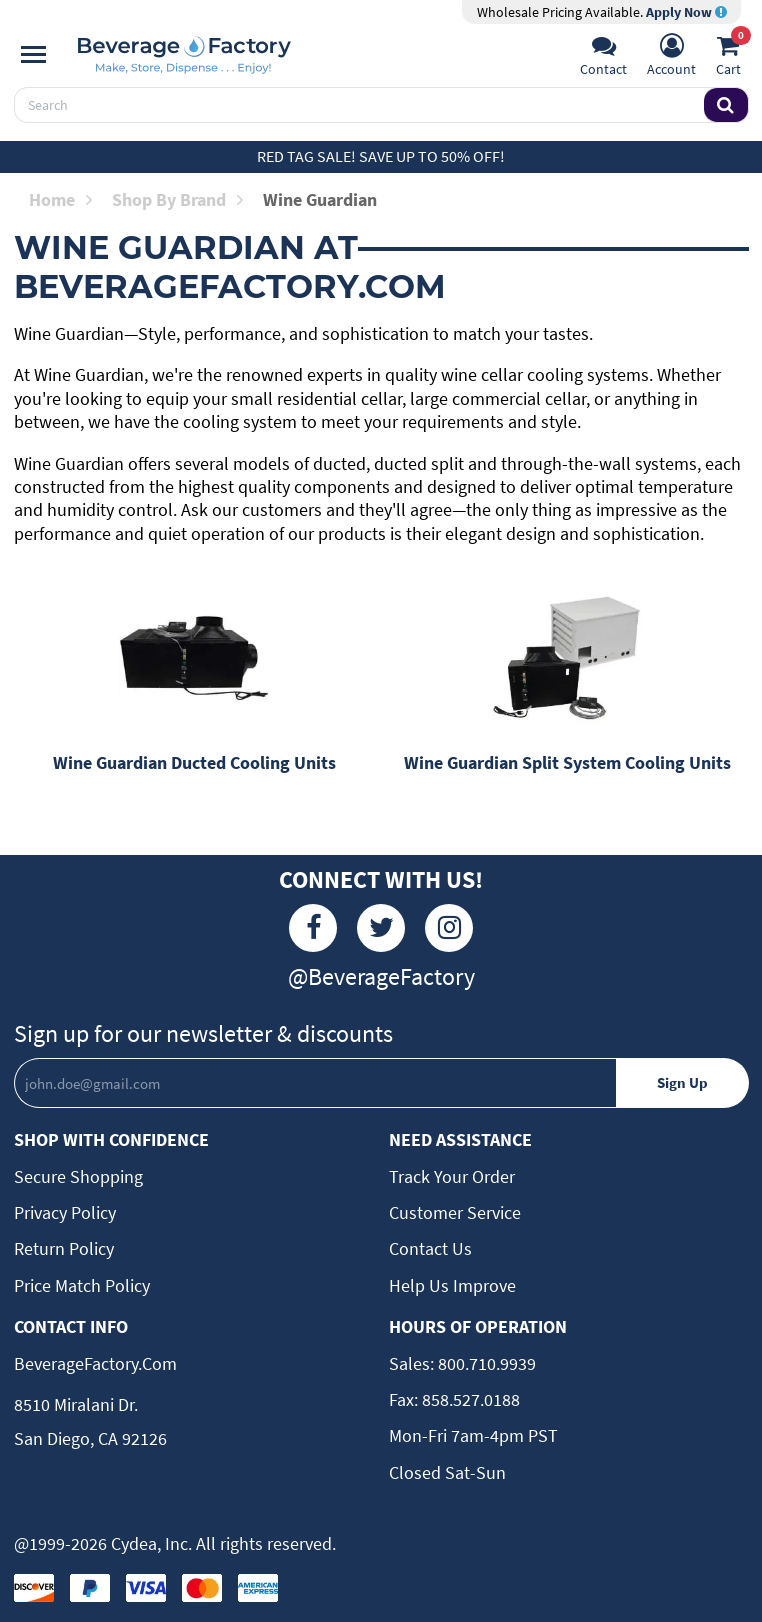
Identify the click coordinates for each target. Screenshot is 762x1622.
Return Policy (64, 1248)
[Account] (671, 57)
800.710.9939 (485, 1363)
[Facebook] (313, 928)
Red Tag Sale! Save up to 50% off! (381, 156)
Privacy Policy (65, 1212)
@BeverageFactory (381, 976)
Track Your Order (452, 1176)
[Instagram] (449, 928)
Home (60, 199)
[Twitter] (381, 928)
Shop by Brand (177, 199)
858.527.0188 (469, 1399)
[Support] (603, 57)
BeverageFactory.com (95, 1363)
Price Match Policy (82, 1285)
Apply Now (686, 12)
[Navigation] (33, 55)
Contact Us (430, 1248)
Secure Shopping (78, 1176)
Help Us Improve (452, 1285)
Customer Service (455, 1212)
